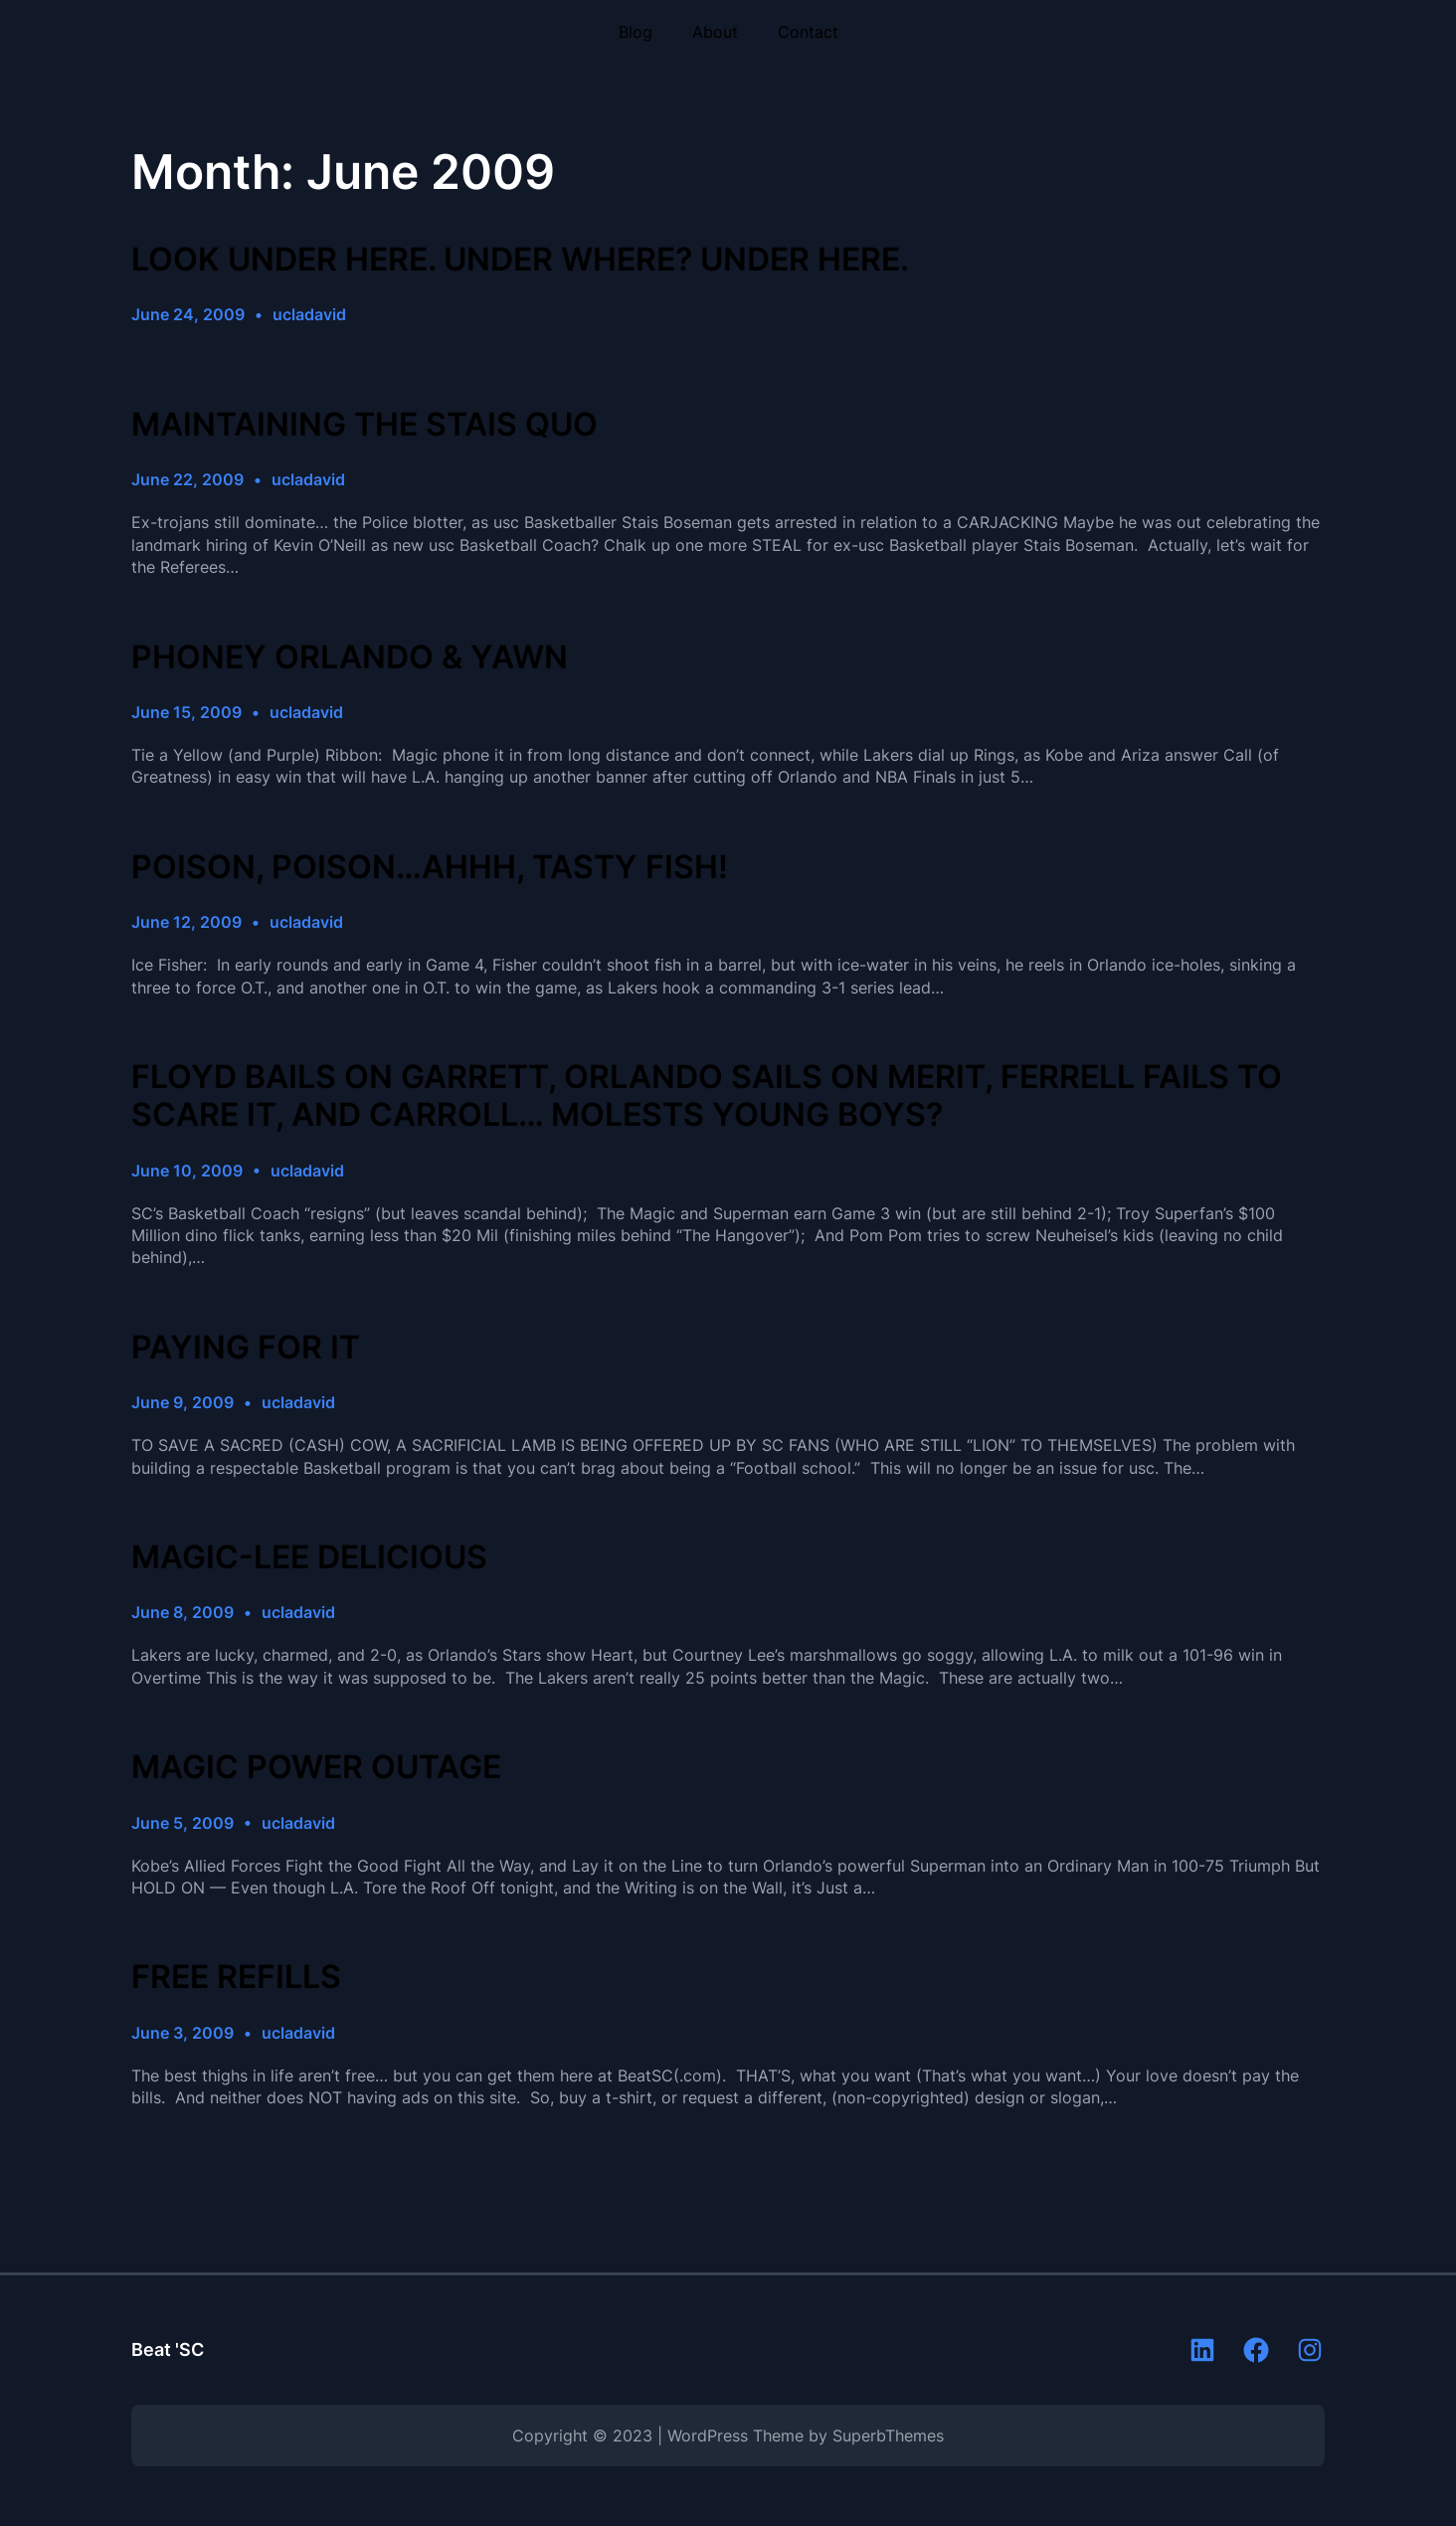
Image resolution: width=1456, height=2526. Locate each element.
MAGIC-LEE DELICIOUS (309, 1557)
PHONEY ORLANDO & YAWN (349, 657)
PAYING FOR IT (245, 1347)
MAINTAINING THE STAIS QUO (364, 425)
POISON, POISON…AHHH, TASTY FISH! (429, 867)
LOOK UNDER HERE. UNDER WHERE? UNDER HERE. (520, 259)
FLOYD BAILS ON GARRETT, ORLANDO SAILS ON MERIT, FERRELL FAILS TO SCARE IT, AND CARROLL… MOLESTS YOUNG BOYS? (706, 1096)
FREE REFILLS (236, 1977)
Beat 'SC (167, 2349)
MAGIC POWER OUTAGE (316, 1767)
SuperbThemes (888, 2435)
